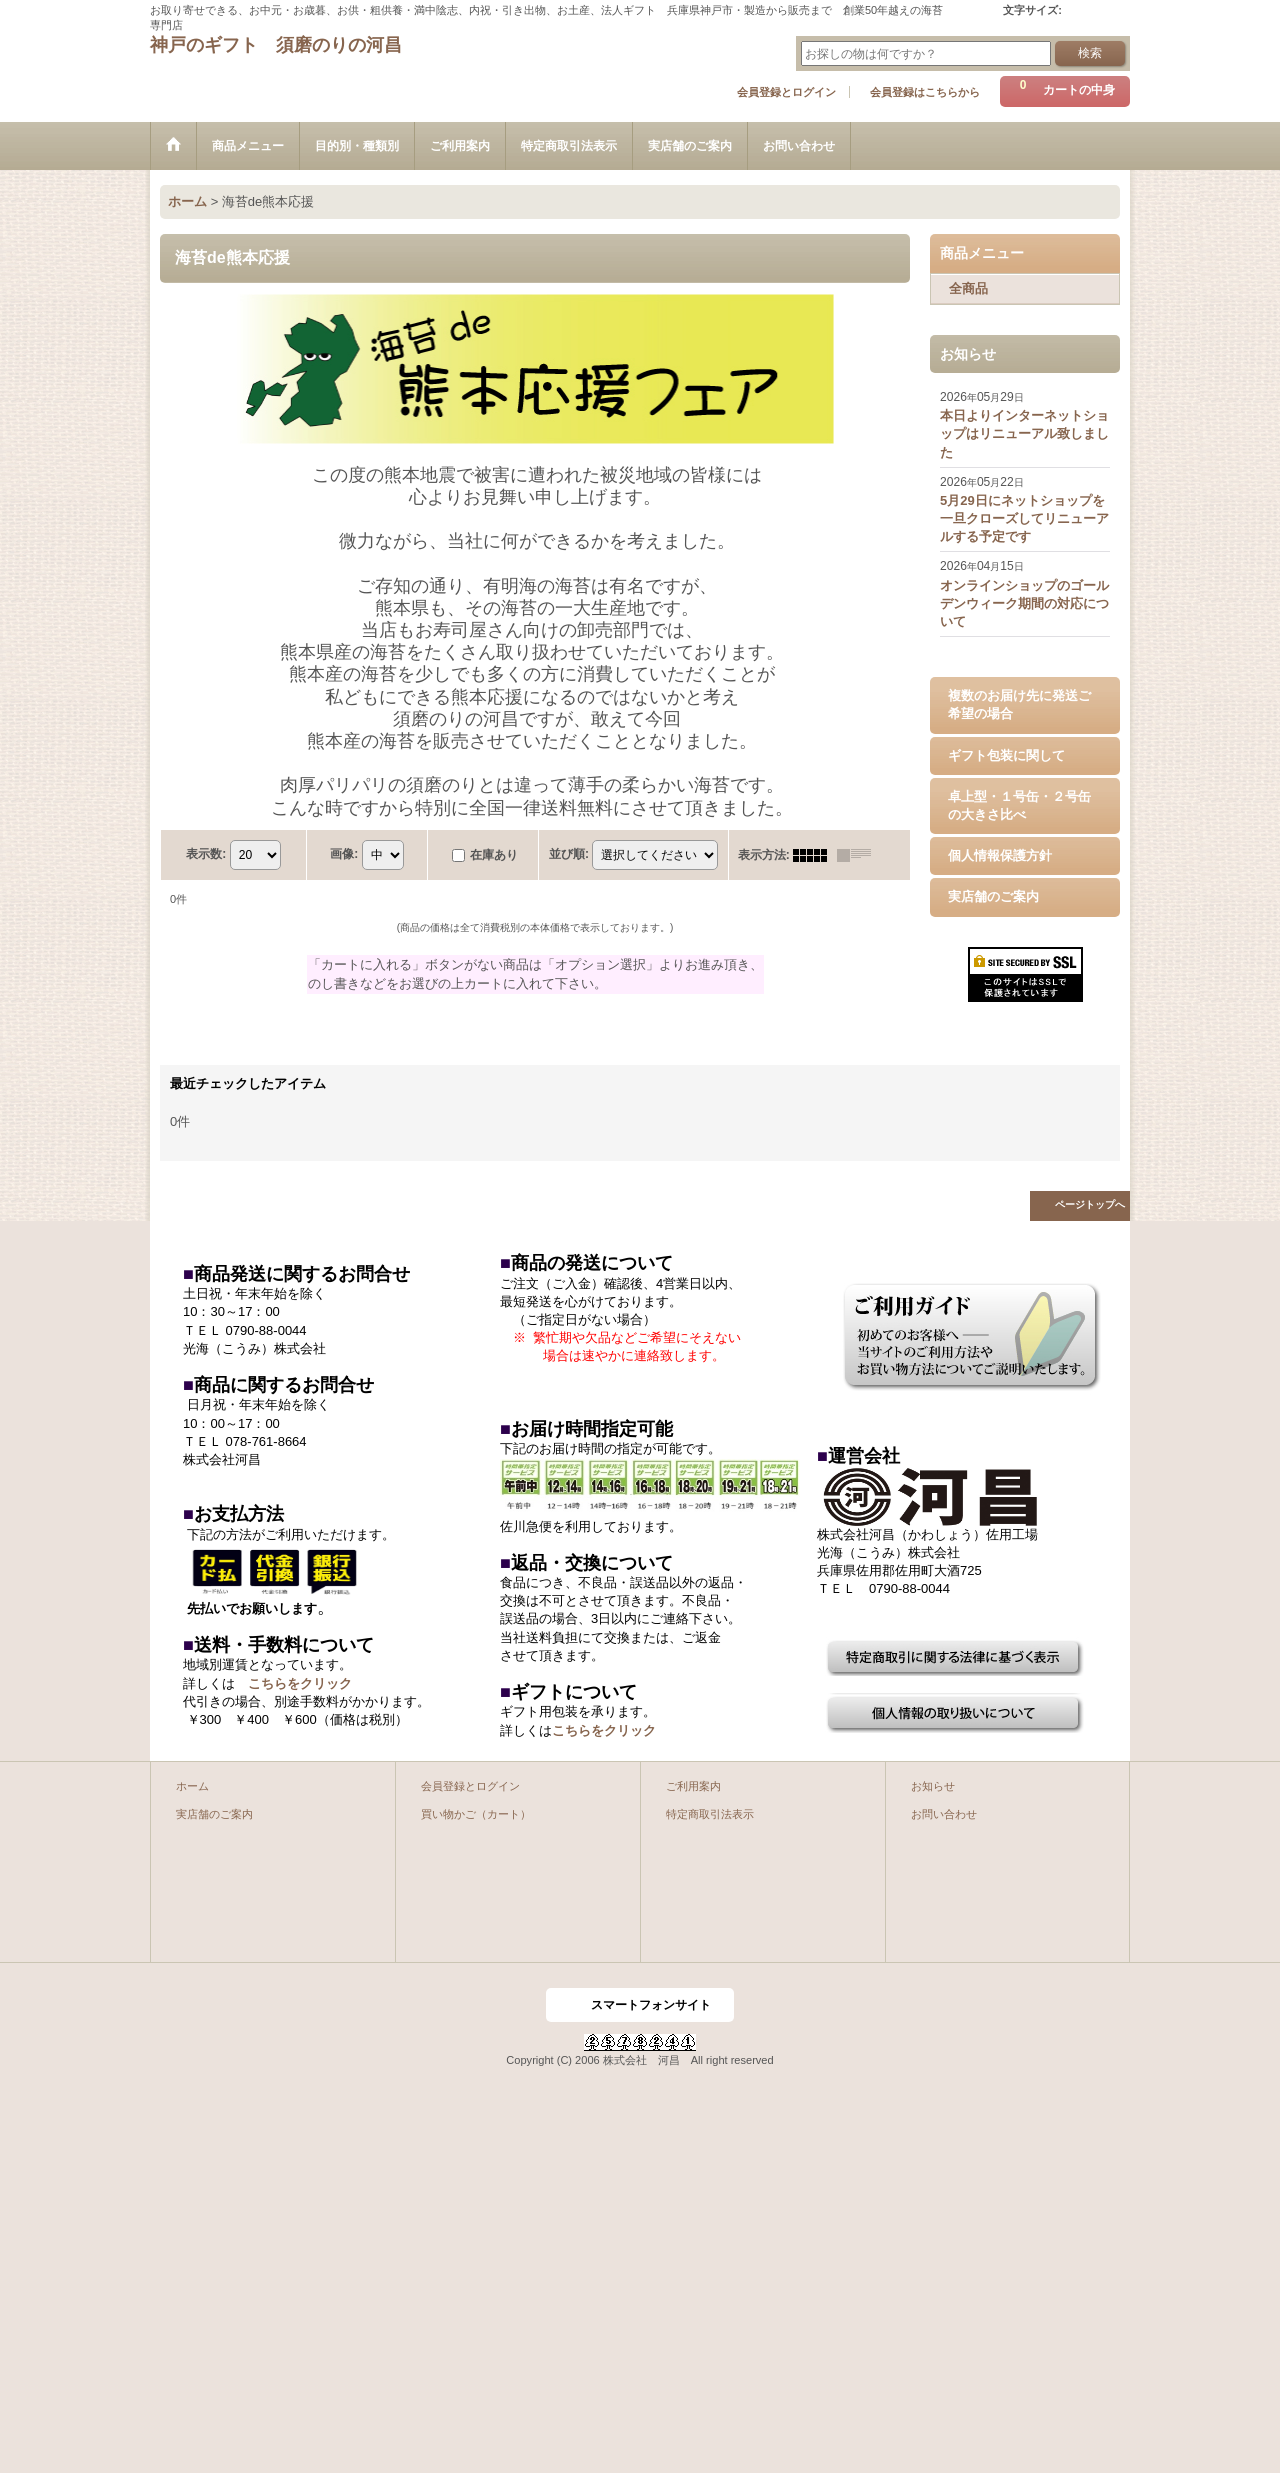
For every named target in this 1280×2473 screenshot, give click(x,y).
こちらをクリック (300, 1683)
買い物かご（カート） (476, 1814)
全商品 (968, 288)
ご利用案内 (693, 1786)
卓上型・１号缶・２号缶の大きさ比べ (1019, 805)
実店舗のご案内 (993, 896)
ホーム (192, 1786)
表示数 (206, 854)
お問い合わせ (944, 1814)
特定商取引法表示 (710, 1814)
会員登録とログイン (786, 92)
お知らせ (933, 1786)
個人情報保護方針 (1000, 855)
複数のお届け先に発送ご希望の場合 (1019, 704)
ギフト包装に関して (1006, 755)
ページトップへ (1090, 1204)
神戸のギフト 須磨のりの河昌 (276, 45)
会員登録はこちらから (925, 92)
